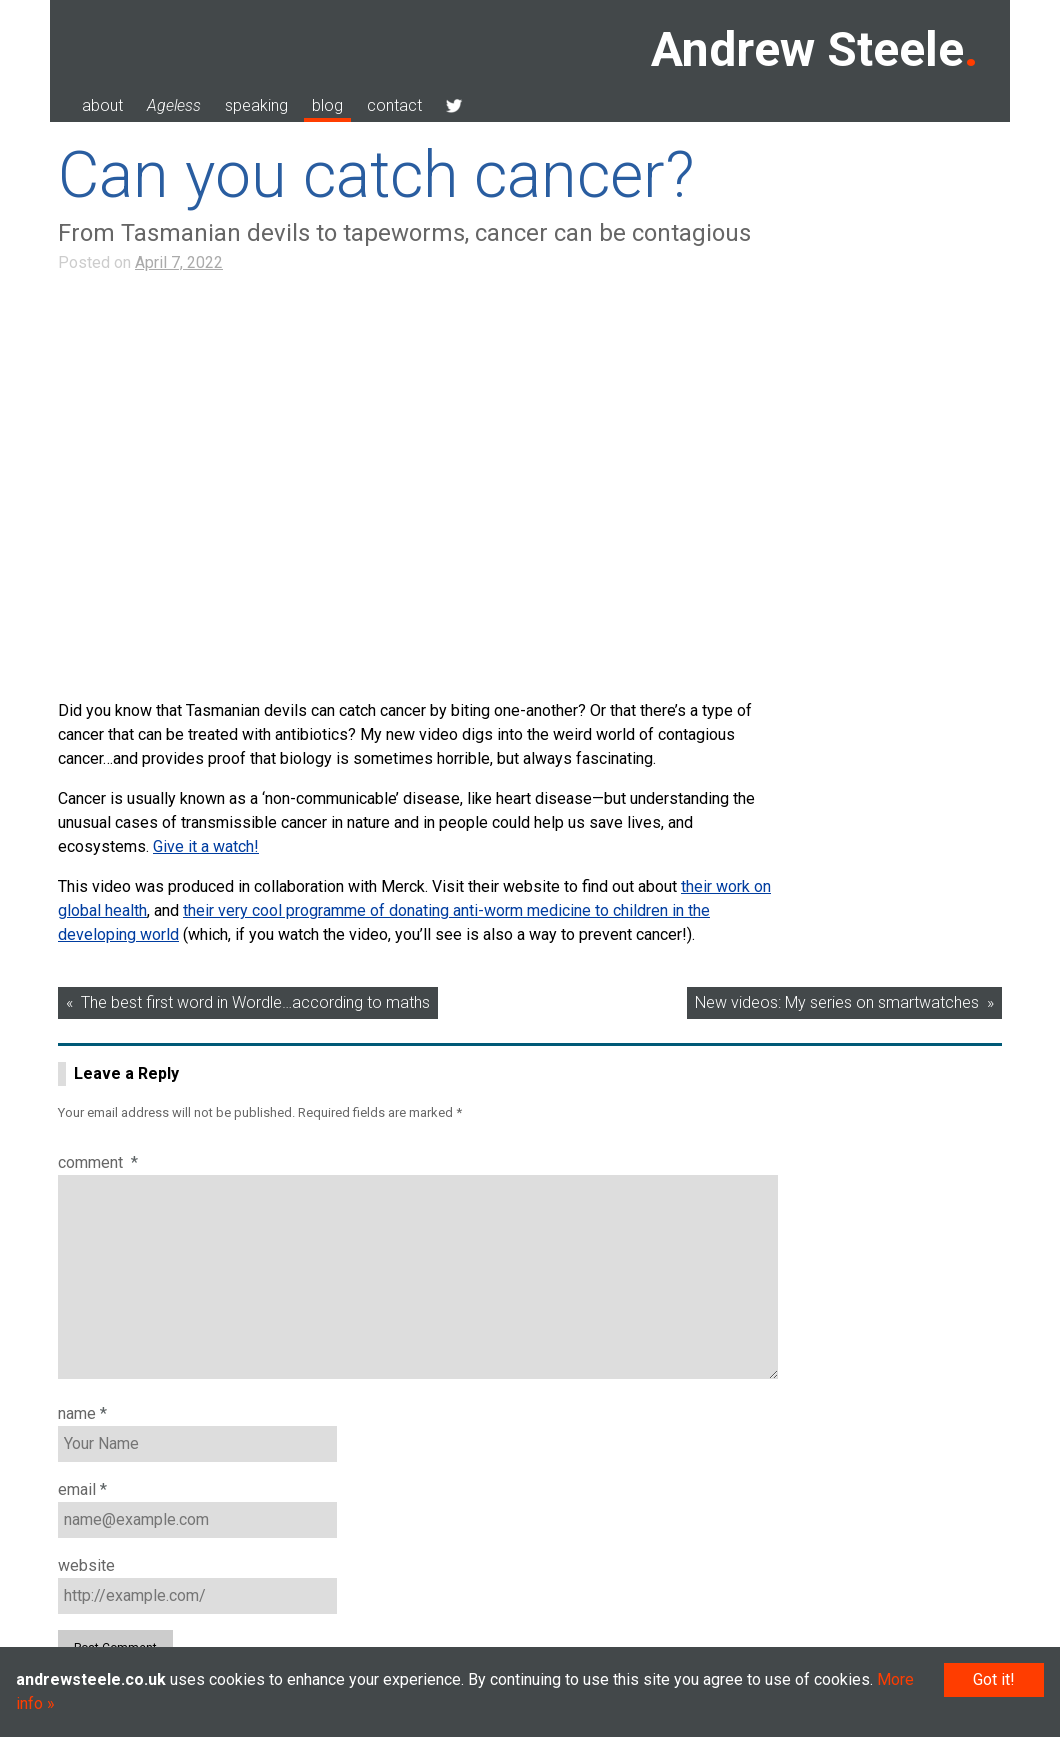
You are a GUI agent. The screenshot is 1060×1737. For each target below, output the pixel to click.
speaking (256, 105)
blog (327, 105)
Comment (98, 1162)
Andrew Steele (807, 49)
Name (82, 1413)
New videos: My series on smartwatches (837, 1002)
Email (82, 1489)
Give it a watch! (206, 846)
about (102, 105)
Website (86, 1565)
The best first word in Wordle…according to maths (255, 1002)
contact (394, 105)
